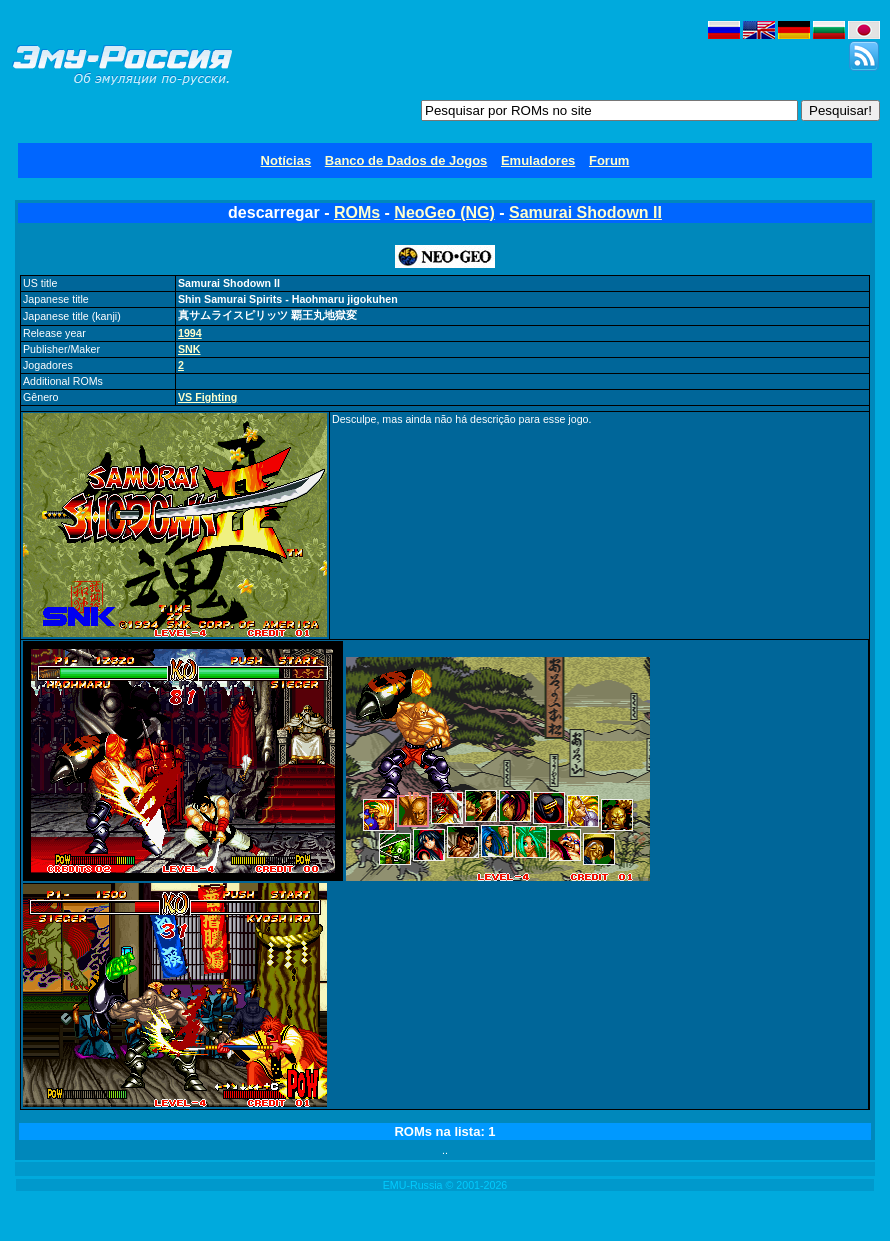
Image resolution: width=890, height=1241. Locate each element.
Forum (609, 160)
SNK (189, 349)
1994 (190, 333)
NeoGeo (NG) (444, 212)
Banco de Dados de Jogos (406, 160)
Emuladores (538, 160)
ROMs (357, 212)
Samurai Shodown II (585, 212)
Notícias (286, 160)
